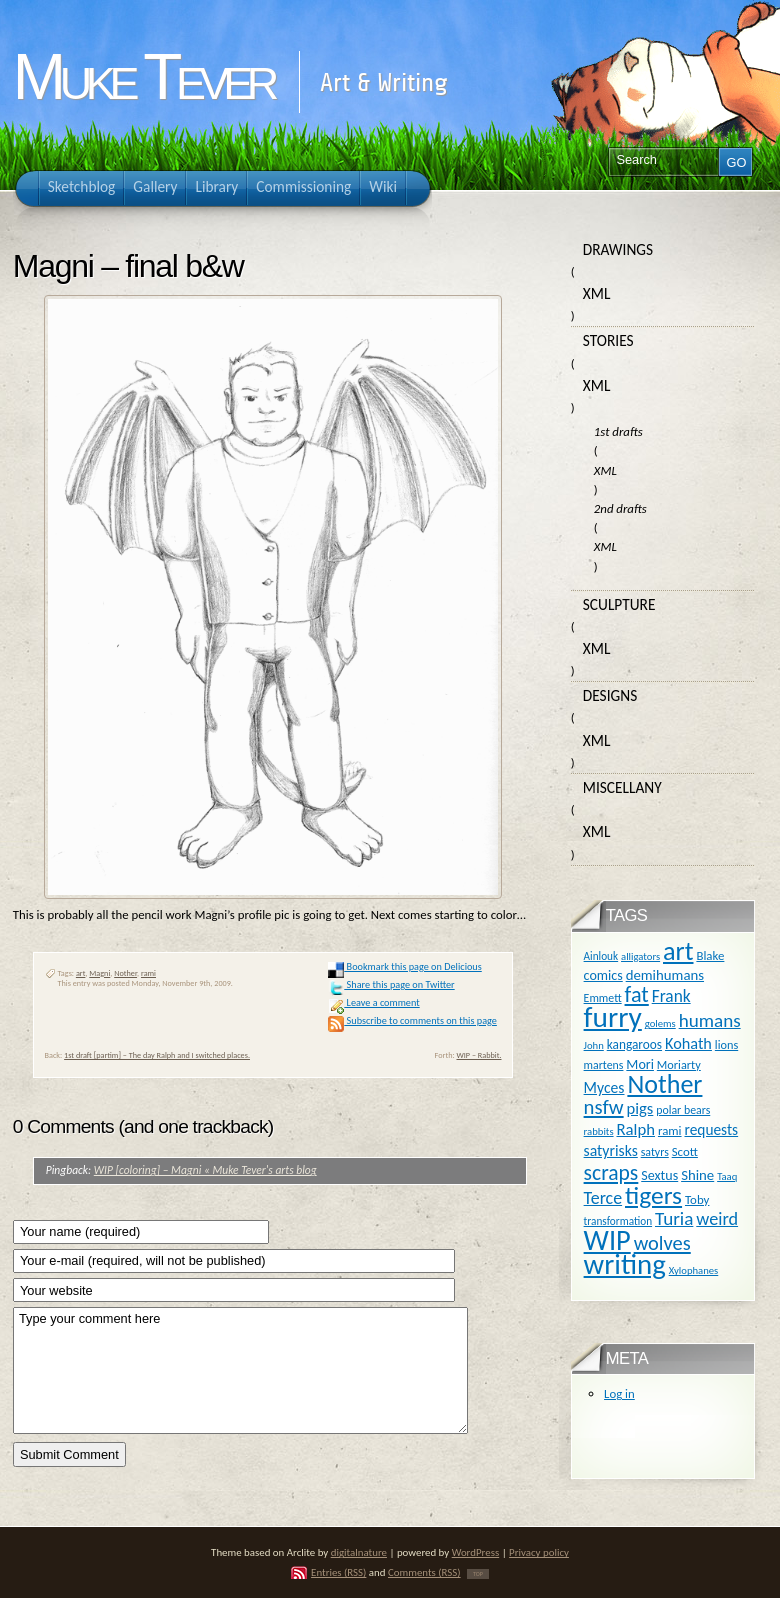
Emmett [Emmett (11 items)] (603, 998)
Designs (610, 695)
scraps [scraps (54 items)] (611, 1172)
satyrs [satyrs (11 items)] (655, 1152)
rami (148, 973)
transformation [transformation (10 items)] (618, 1221)
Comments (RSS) (424, 1572)
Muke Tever (143, 77)
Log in (619, 1393)
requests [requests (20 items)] (711, 1129)
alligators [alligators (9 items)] (640, 956)
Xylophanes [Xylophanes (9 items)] (694, 1270)
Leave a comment (373, 1002)
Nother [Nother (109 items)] (664, 1084)
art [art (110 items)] (678, 951)
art (81, 973)
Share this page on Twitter (391, 984)
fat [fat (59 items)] (637, 994)
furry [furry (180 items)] (613, 1017)
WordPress (476, 1552)
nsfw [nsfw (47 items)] (604, 1107)
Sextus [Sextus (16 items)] (659, 1175)
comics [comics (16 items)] (603, 975)
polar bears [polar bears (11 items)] (683, 1110)
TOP (478, 1574)
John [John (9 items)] (594, 1045)
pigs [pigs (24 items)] (640, 1108)
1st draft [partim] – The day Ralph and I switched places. (157, 1055)
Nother (125, 973)
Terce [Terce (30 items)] (603, 1198)
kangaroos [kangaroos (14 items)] (634, 1044)
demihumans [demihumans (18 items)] (665, 975)
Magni (99, 973)
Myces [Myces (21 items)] (604, 1087)
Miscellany (622, 787)
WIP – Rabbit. (478, 1055)
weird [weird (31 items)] (717, 1219)
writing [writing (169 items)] (625, 1264)
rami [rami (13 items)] (670, 1130)
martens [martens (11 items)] (604, 1065)
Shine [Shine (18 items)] (697, 1175)
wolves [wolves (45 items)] (662, 1243)
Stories (608, 340)
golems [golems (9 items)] (660, 1023)
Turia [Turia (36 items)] (674, 1218)
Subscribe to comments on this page (412, 1020)
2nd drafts (620, 508)
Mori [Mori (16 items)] (640, 1064)
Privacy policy (539, 1552)
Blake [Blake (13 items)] (710, 955)
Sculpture (619, 604)
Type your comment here (240, 1370)
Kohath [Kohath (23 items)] (688, 1043)
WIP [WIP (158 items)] (607, 1240)
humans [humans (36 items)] (710, 1020)
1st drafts (618, 431)
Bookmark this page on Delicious (404, 966)
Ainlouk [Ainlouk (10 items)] (601, 956)
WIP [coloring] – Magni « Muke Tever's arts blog (205, 1170)
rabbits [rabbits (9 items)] (599, 1131)
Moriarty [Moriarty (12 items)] (679, 1064)
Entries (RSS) (338, 1572)
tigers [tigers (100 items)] (653, 1195)
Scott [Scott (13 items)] (685, 1151)
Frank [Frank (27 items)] (671, 996)
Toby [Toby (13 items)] (697, 1199)
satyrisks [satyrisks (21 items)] (611, 1150)
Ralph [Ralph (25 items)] (635, 1129)
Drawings (618, 249)
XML (597, 293)
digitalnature (359, 1552)
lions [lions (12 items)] (726, 1044)
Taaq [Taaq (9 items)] (727, 1176)
